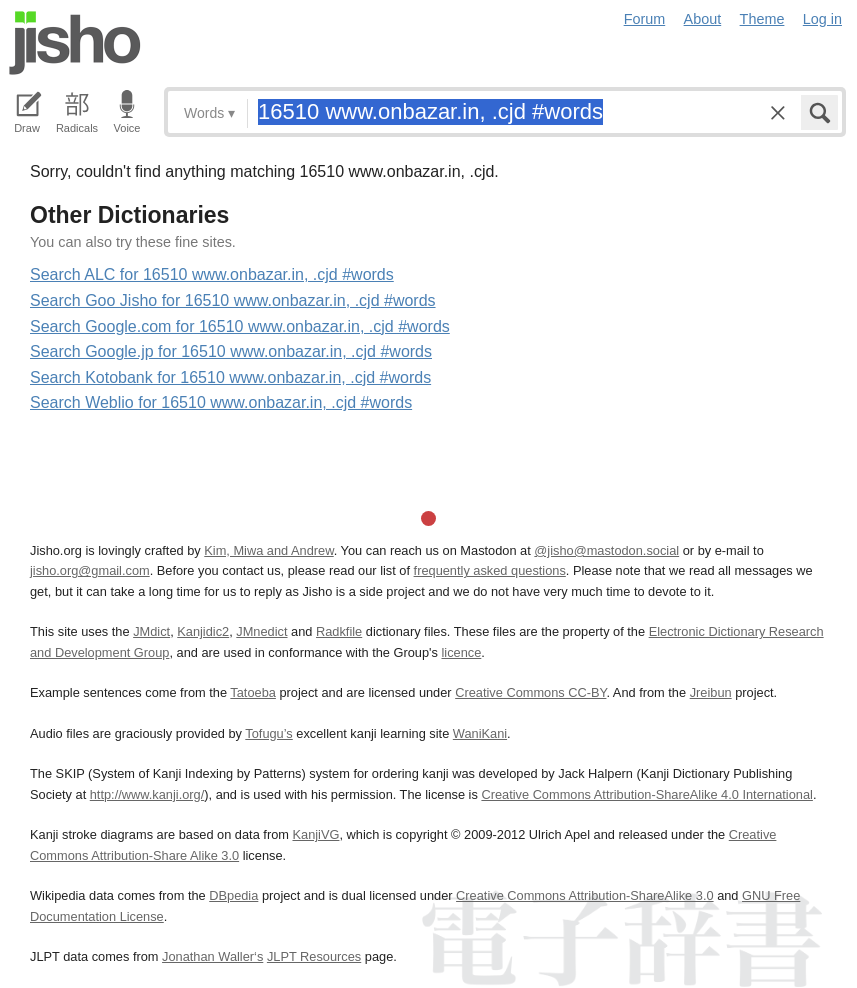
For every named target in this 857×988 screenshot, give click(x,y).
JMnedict (261, 631)
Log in (822, 19)
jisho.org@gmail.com (90, 570)
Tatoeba (253, 692)
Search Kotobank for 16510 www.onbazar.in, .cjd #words (230, 377)
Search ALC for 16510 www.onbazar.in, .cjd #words (212, 274)
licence (461, 652)
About (703, 19)
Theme (762, 19)
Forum (645, 19)
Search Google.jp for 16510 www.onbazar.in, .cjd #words (231, 351)
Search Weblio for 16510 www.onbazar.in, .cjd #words (221, 402)
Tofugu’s (268, 733)
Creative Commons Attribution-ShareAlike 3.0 (584, 895)
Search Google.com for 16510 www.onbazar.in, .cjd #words (240, 326)
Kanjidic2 (203, 631)
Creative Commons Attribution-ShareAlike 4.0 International (646, 794)
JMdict (151, 631)
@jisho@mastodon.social (606, 550)
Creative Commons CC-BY (530, 692)
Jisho (75, 43)
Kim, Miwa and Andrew (268, 550)
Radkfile (339, 631)
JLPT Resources (314, 956)
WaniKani (480, 733)
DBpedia (233, 895)
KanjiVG (315, 834)
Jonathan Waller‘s (212, 956)
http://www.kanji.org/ (147, 794)
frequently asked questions (490, 570)
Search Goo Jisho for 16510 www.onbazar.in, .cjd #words (233, 300)
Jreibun (711, 692)
